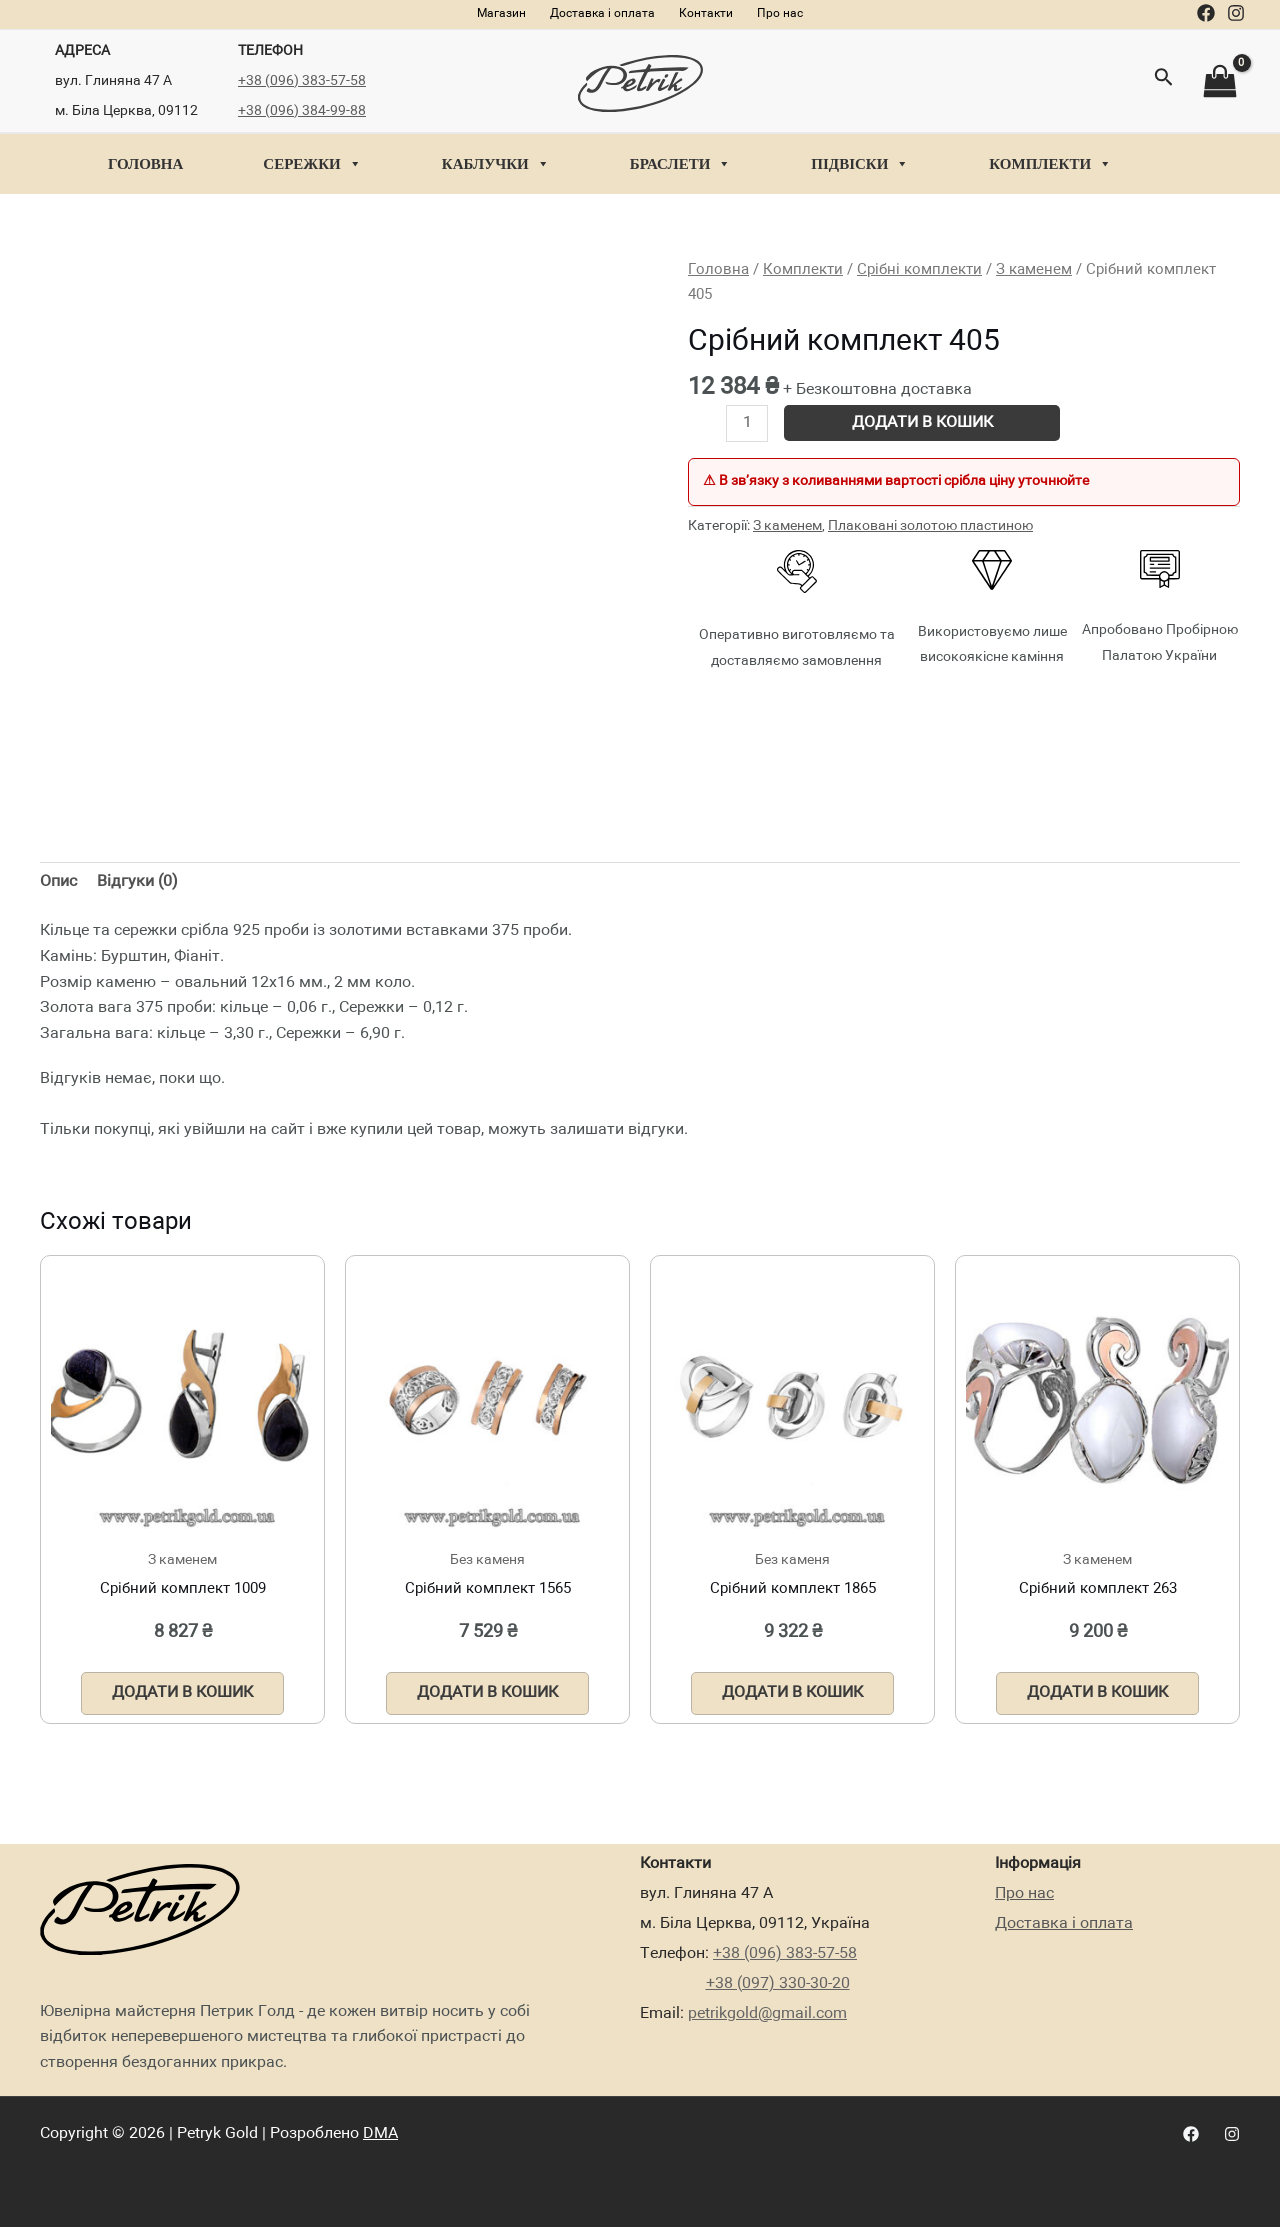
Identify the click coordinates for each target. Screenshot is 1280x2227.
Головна (145, 164)
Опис (58, 882)
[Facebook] (1206, 13)
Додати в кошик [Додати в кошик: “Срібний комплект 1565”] (487, 1693)
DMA (380, 2134)
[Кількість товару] (747, 423)
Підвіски (860, 164)
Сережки (312, 164)
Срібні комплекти (919, 270)
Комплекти (1050, 164)
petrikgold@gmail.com (767, 2014)
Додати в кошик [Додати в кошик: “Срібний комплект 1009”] (182, 1693)
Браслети (681, 164)
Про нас (1024, 1894)
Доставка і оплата (1064, 1924)
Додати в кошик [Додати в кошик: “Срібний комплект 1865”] (792, 1693)
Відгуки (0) (137, 882)
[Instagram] (1236, 13)
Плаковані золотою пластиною (930, 526)
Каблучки (496, 164)
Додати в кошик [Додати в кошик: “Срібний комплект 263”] (1097, 1693)
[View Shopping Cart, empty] (1219, 81)
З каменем (1034, 270)
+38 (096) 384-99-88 (302, 111)
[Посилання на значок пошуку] (1164, 81)
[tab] (58, 883)
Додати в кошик (922, 423)
